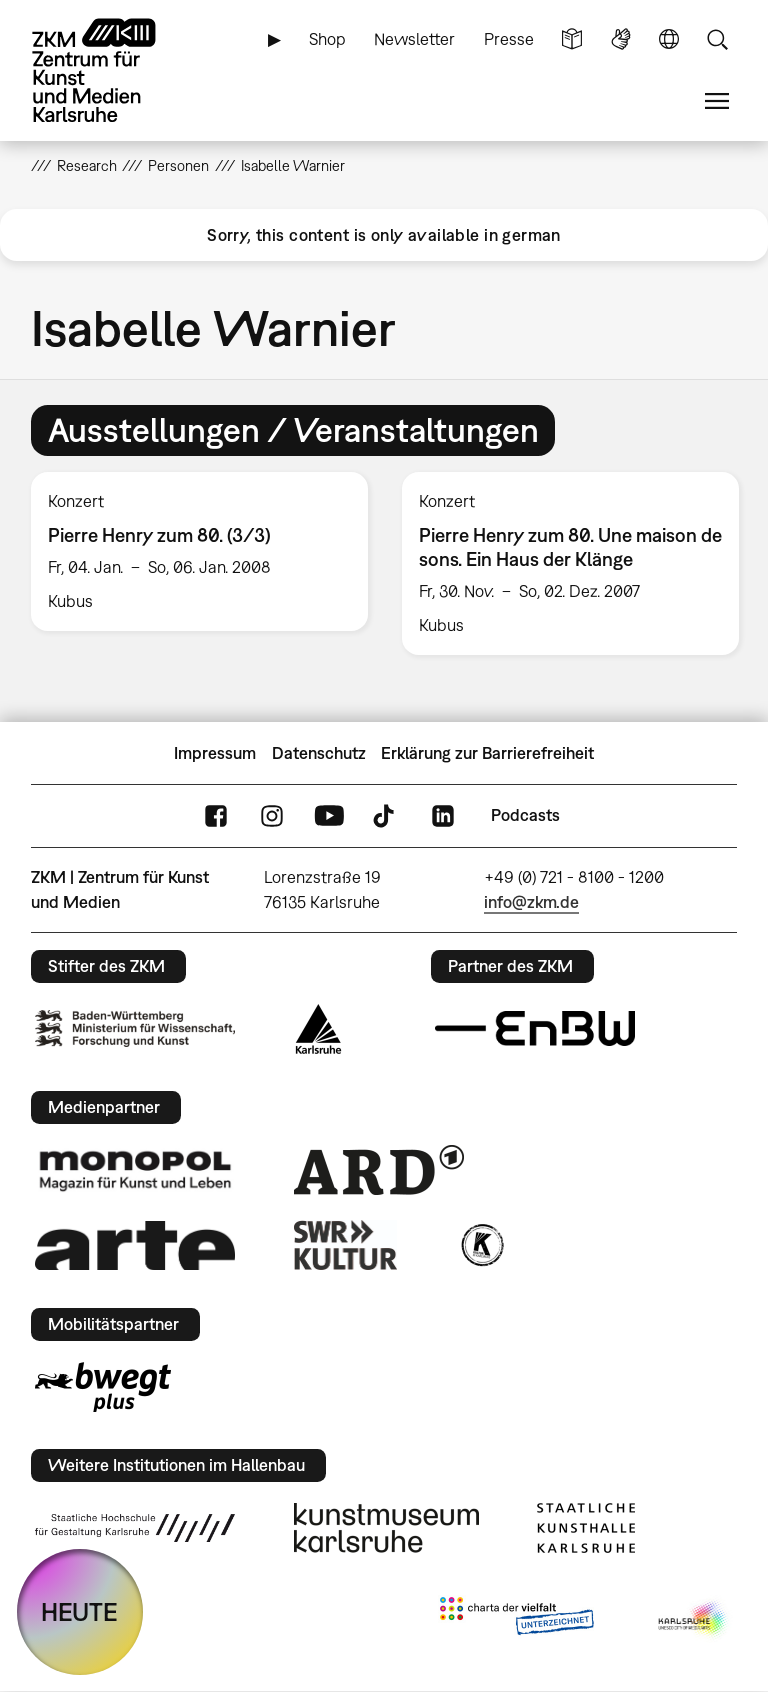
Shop (327, 39)
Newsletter (414, 39)
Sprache (669, 39)
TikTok (386, 815)
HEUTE (79, 1611)
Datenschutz (319, 753)
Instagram (272, 815)
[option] (199, 551)
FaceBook (216, 815)
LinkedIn (443, 815)
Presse (509, 39)
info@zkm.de (531, 902)
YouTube (329, 815)
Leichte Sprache (572, 39)
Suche (717, 39)
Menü (717, 101)
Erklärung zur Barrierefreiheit (487, 753)
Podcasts (525, 815)
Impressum (215, 753)
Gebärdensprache (621, 39)
